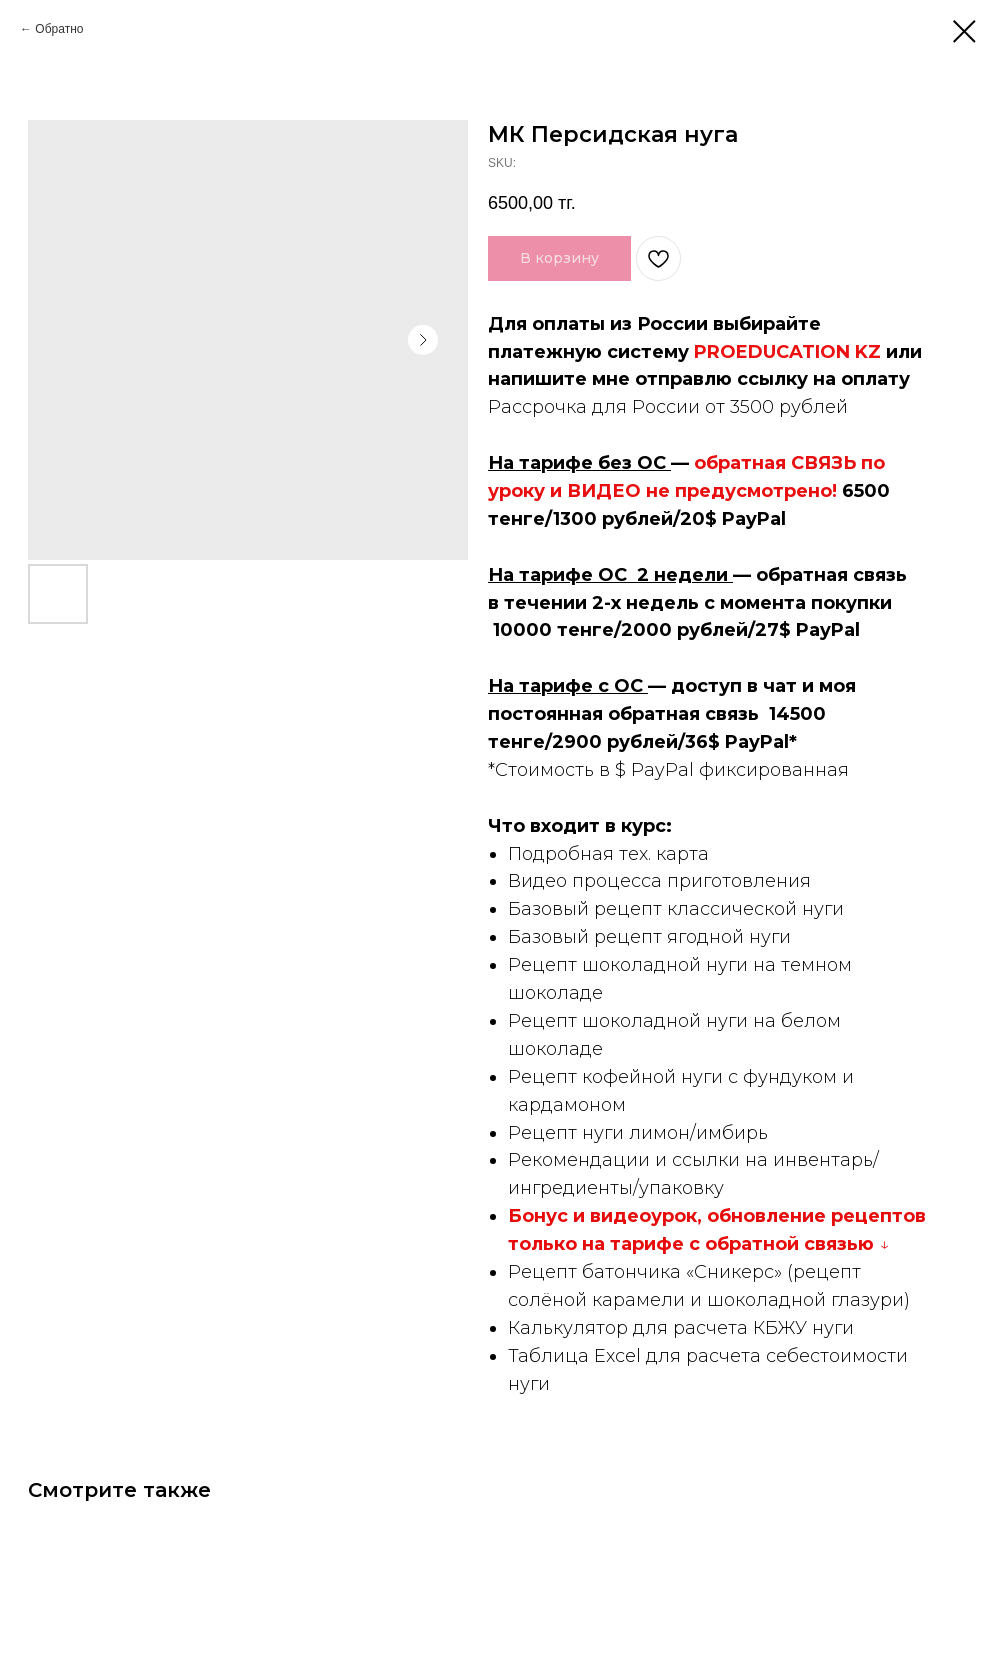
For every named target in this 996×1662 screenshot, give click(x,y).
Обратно (59, 29)
